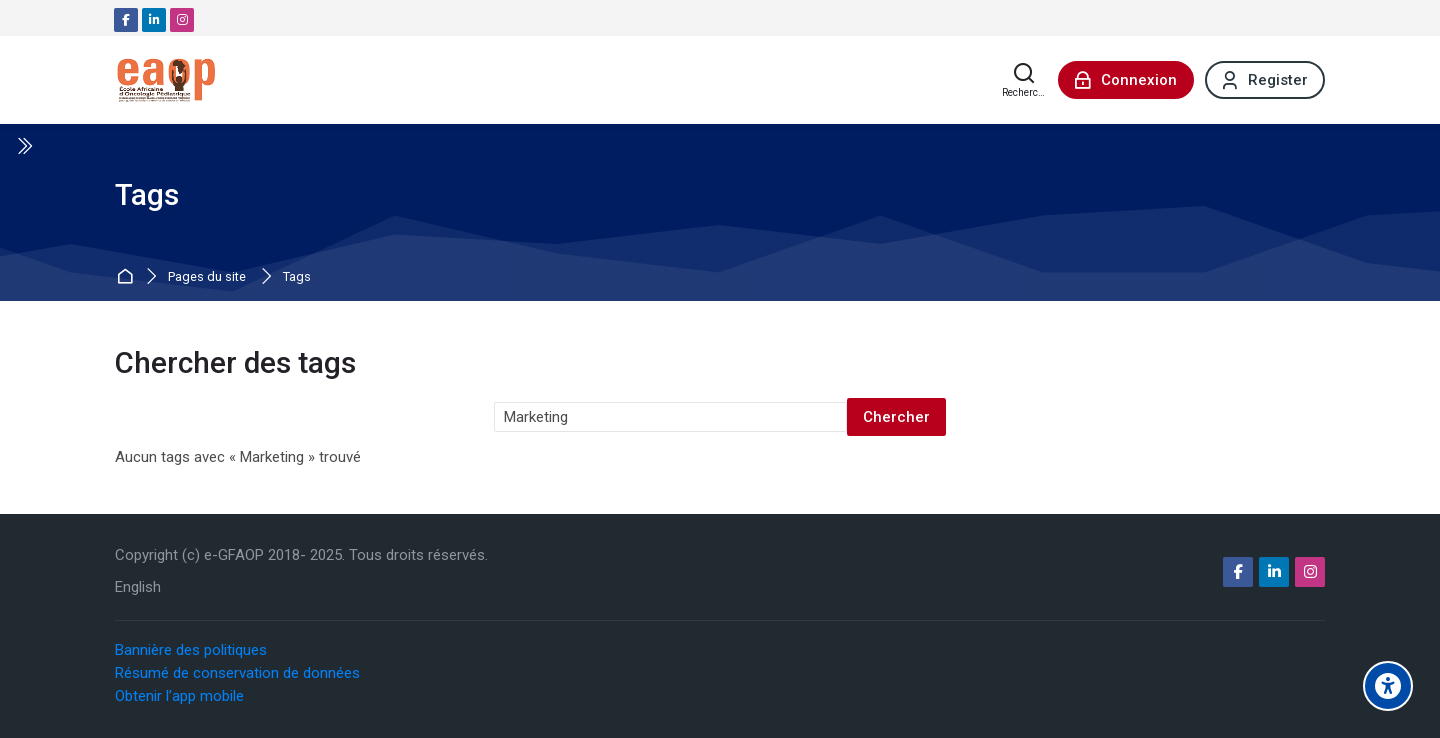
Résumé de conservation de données (237, 673)
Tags (297, 277)
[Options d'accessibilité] (1388, 686)
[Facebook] (126, 20)
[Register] (1265, 80)
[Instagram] (182, 20)
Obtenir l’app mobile (179, 696)
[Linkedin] (154, 20)
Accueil (127, 277)
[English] (138, 587)
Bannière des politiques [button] (191, 650)
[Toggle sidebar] (24, 146)
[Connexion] (1126, 80)
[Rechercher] (1024, 80)
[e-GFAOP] (166, 80)
